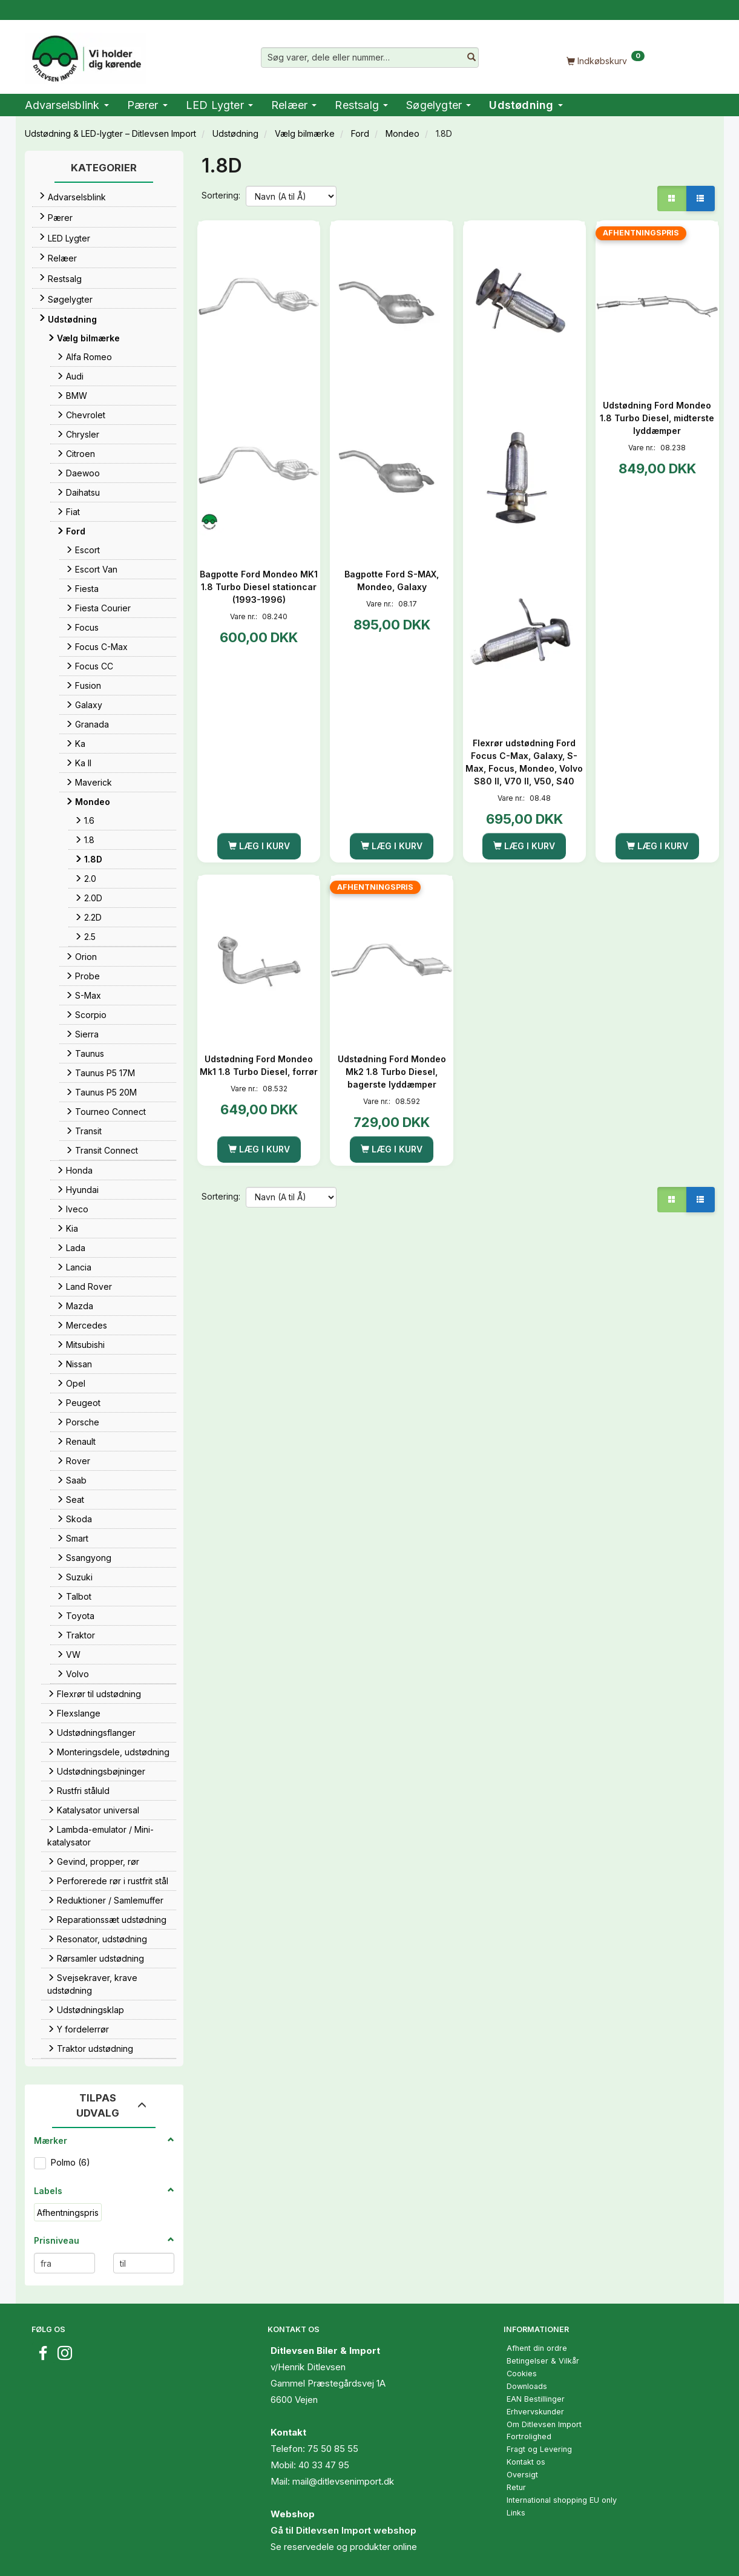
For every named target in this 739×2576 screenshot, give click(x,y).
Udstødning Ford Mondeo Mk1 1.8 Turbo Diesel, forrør (259, 1065)
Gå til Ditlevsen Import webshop (343, 2530)
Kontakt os (526, 2461)
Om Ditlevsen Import (544, 2424)
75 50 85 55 (332, 2448)
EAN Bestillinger (536, 2399)
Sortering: (221, 195)
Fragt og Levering (539, 2449)
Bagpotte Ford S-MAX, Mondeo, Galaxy (391, 580)
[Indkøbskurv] (606, 60)
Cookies (522, 2373)
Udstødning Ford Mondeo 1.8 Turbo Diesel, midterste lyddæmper (657, 418)
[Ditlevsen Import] (85, 54)
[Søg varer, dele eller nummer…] (471, 57)
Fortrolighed (529, 2436)
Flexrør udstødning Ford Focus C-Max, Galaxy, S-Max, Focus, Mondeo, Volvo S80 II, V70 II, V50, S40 (524, 762)
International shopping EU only (562, 2500)
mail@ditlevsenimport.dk (343, 2481)
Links (516, 2512)
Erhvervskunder (535, 2411)
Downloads (527, 2386)
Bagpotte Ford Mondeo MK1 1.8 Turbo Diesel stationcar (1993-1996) (259, 587)
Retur (516, 2487)
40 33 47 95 (323, 2465)
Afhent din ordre (537, 2348)
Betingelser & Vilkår (543, 2360)
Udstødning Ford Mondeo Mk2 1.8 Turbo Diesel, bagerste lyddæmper (392, 1071)
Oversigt (522, 2474)
